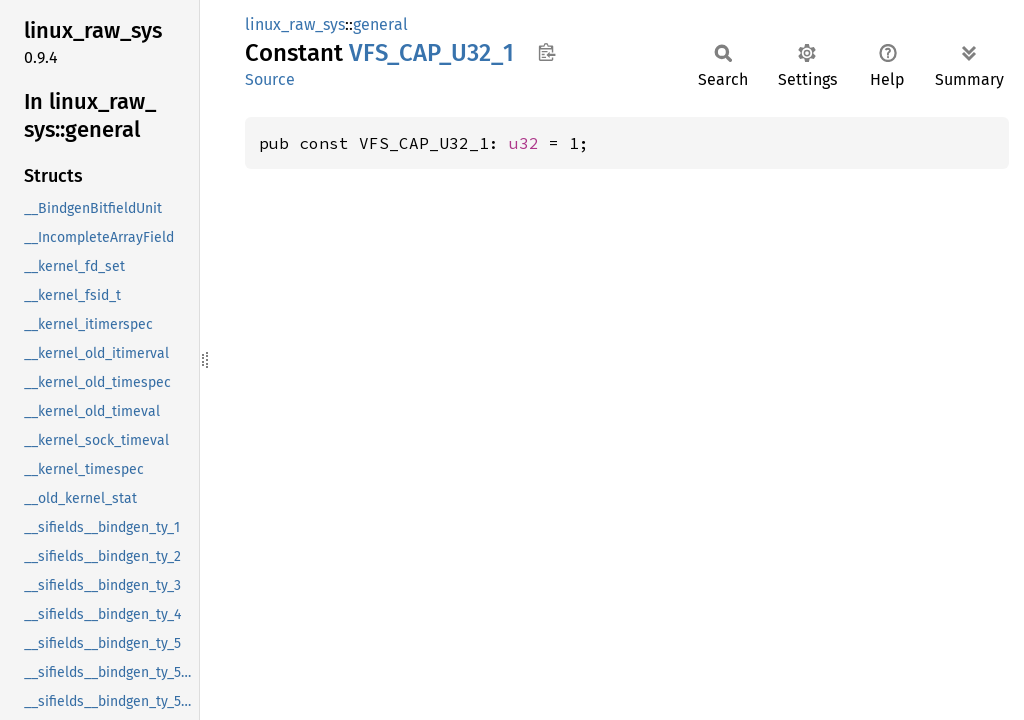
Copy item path (546, 52)
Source (270, 79)
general (380, 24)
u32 (524, 143)
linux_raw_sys (295, 24)
